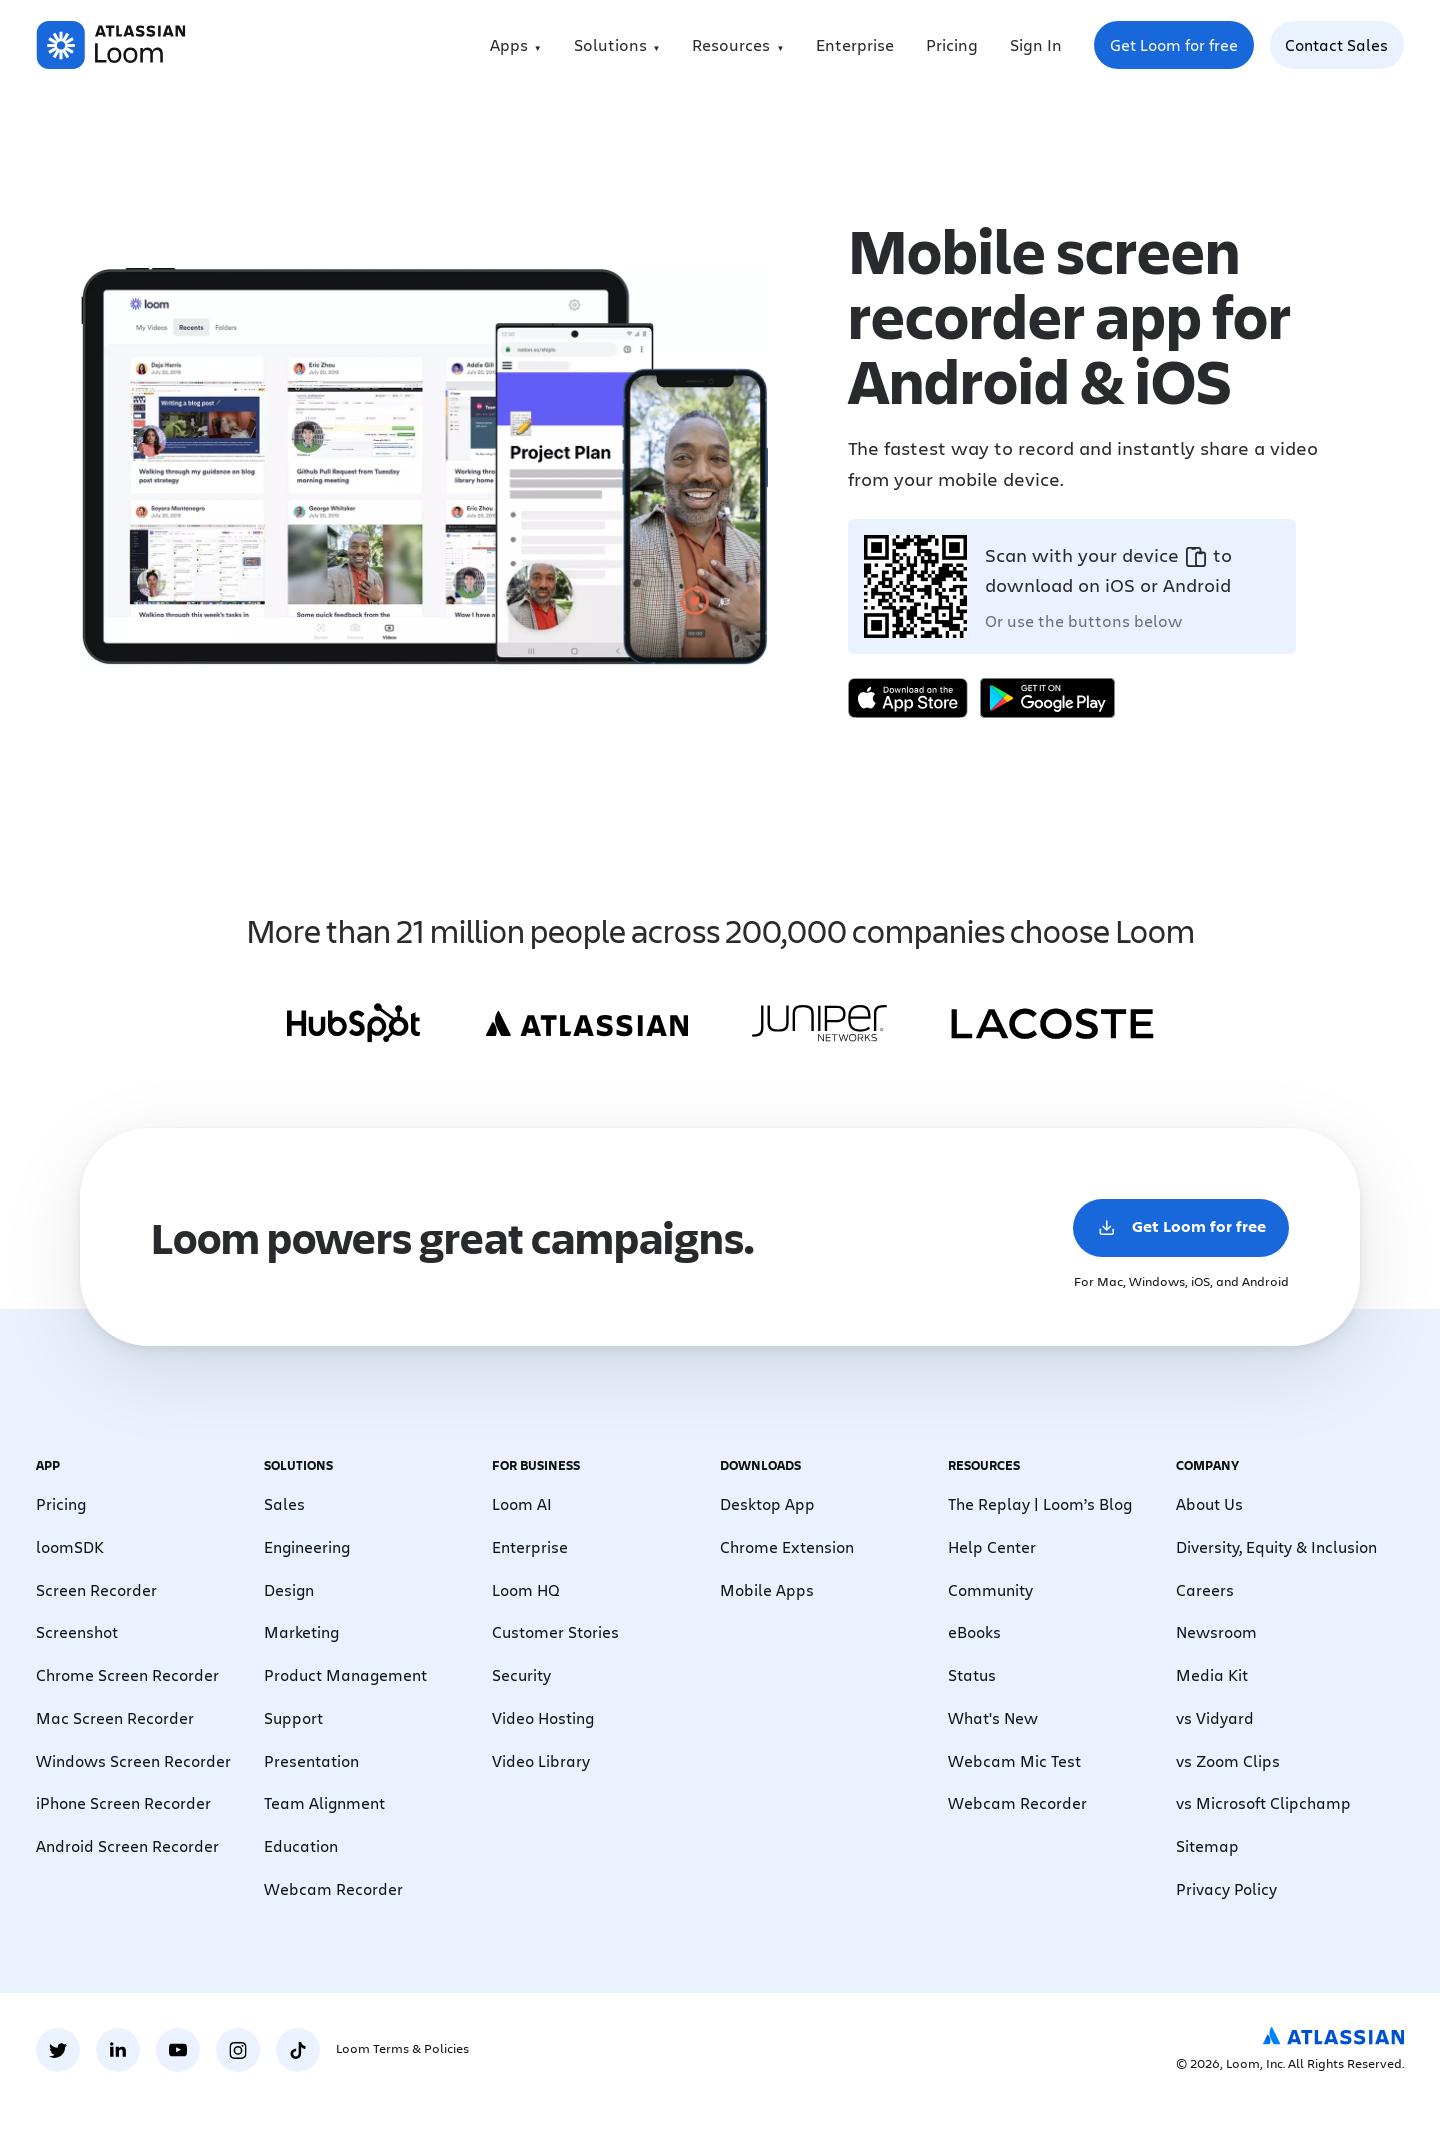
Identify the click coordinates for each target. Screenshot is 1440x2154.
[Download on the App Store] (908, 698)
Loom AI (522, 1503)
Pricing (952, 44)
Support (293, 1717)
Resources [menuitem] (731, 44)
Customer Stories (555, 1631)
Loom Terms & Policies (402, 2048)
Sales (284, 1503)
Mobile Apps (767, 1589)
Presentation (311, 1760)
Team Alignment (324, 1802)
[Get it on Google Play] (1047, 698)
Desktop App (767, 1503)
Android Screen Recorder (127, 1845)
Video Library (541, 1760)
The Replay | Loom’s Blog (1040, 1503)
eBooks (974, 1631)
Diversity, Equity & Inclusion (1276, 1546)
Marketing (301, 1631)
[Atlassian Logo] (1333, 2037)
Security (521, 1674)
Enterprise (855, 44)
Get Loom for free (1181, 51)
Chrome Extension (787, 1546)
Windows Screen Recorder (133, 1760)
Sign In (1036, 44)
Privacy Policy (1226, 1888)
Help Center (992, 1546)
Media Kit (1212, 1674)
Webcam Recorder (333, 1888)
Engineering (307, 1546)
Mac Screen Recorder (115, 1717)
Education (301, 1845)
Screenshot (77, 1631)
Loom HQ (526, 1589)
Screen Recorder (96, 1589)
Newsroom (1216, 1631)
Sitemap (1207, 1845)
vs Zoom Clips (1228, 1760)
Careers (1205, 1589)
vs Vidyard (1215, 1717)
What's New (993, 1717)
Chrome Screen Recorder (127, 1674)
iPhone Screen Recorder (123, 1802)
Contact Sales (1336, 44)
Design (289, 1589)
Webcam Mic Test (1014, 1760)
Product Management (345, 1674)
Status (972, 1674)
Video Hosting (543, 1717)
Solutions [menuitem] (610, 44)
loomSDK (70, 1546)
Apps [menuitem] (509, 44)
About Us (1209, 1503)
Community (990, 1589)
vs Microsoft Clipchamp (1263, 1802)
